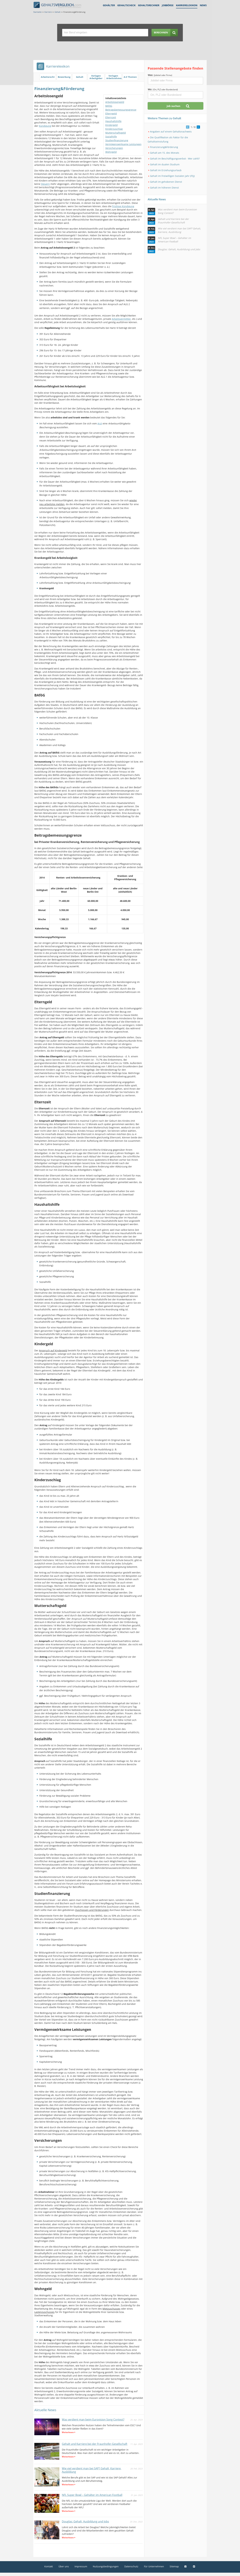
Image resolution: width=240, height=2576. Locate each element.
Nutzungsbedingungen (106, 2566)
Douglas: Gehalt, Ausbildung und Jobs (85, 2521)
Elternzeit (110, 117)
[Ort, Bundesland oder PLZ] (175, 95)
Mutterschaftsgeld (115, 132)
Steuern (45, 184)
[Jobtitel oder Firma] (175, 80)
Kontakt (48, 2566)
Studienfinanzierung (116, 140)
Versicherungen (114, 148)
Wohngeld (111, 151)
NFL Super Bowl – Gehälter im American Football (92, 2495)
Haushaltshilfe (113, 121)
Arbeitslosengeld (114, 102)
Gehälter (109, 5)
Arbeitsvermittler (121, 318)
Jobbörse (168, 5)
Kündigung (45, 125)
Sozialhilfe (111, 136)
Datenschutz (131, 2566)
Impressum (80, 2566)
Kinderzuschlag (114, 128)
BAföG (108, 105)
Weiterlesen (68, 2432)
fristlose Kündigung (123, 206)
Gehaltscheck (126, 5)
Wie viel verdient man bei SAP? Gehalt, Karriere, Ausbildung (91, 2470)
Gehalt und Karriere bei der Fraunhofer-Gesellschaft (94, 2444)
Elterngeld (111, 113)
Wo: (163, 89)
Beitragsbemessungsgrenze (120, 109)
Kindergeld (111, 125)
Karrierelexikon (186, 5)
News (203, 5)
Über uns (63, 2566)
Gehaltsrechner (148, 5)
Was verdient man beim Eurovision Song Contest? (93, 2419)
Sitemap (174, 2566)
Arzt (100, 423)
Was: (160, 75)
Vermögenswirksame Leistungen (123, 144)
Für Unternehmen (154, 2566)
